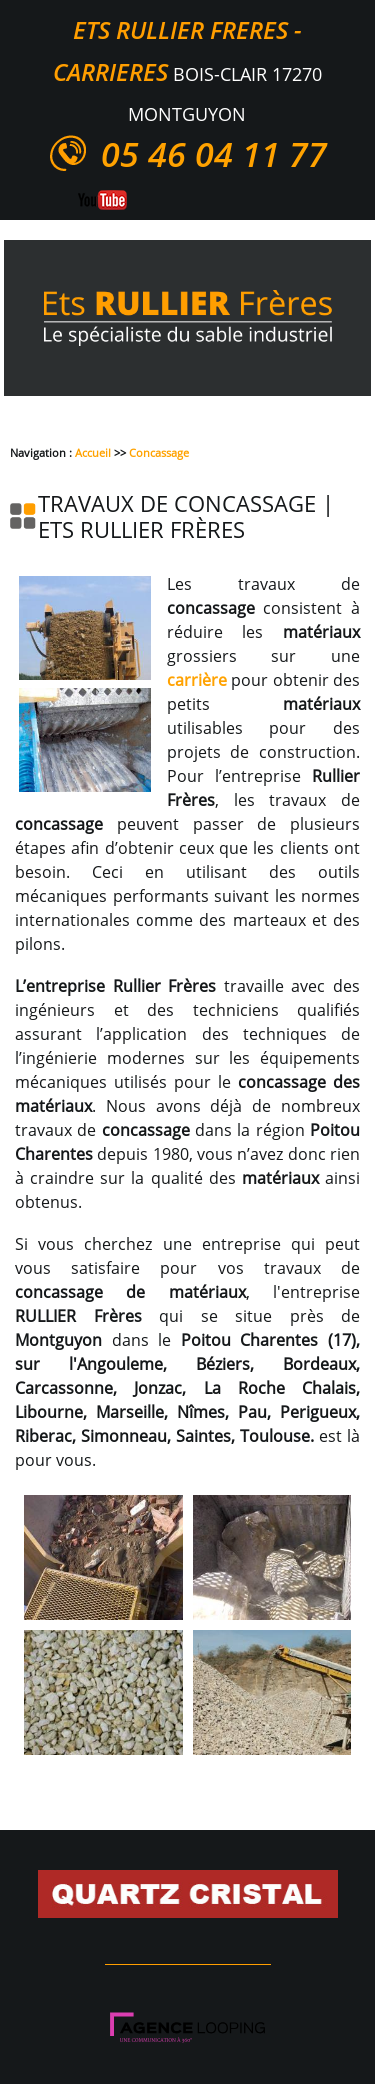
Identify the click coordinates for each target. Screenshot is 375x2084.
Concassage (159, 452)
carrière (197, 680)
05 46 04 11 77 (214, 154)
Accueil (93, 452)
